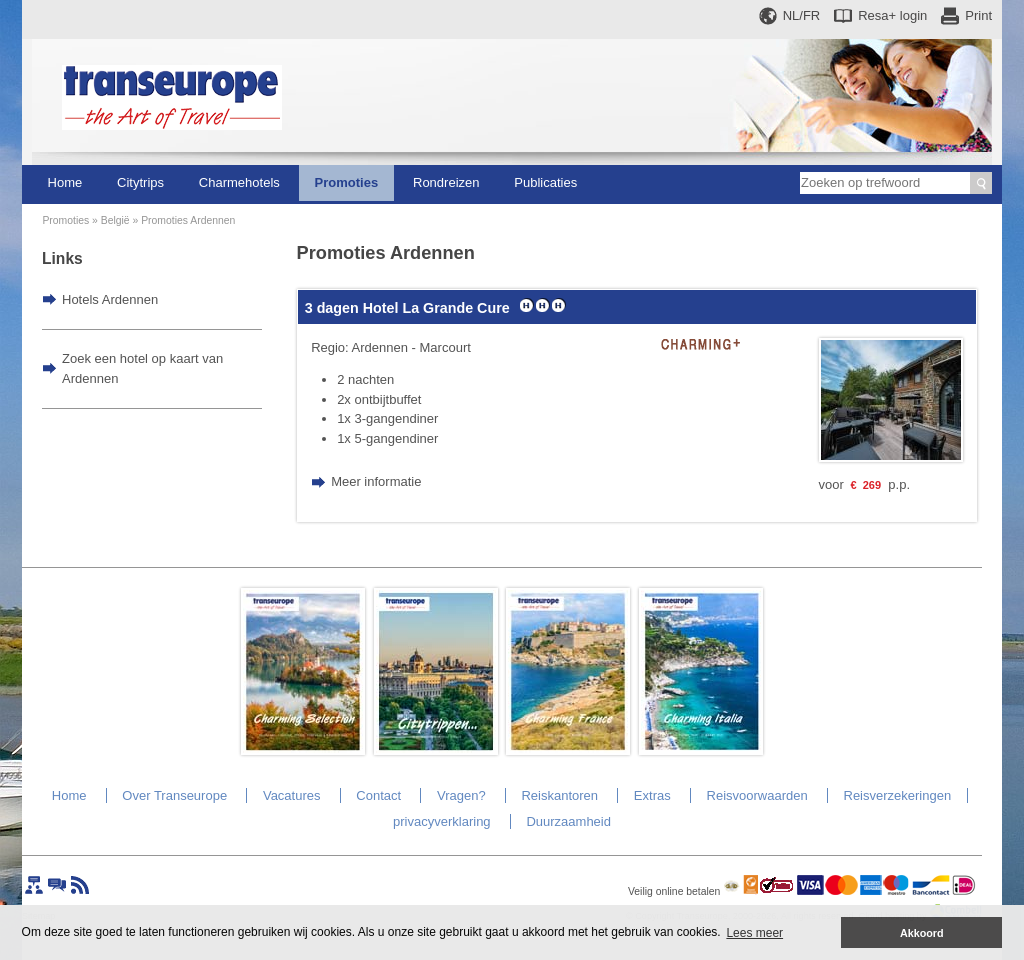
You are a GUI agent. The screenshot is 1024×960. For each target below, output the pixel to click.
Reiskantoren (559, 795)
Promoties (347, 182)
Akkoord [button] (922, 933)
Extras (652, 795)
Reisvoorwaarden (757, 795)
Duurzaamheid (568, 821)
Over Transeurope (174, 795)
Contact (378, 795)
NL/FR (802, 15)
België (115, 220)
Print (978, 15)
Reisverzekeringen (898, 795)
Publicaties (545, 182)
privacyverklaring (442, 821)
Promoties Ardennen (188, 220)
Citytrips (140, 182)
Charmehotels (239, 182)
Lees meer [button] (754, 933)
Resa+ (892, 15)
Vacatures (292, 795)
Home (65, 182)
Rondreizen (446, 182)
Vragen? (461, 795)
